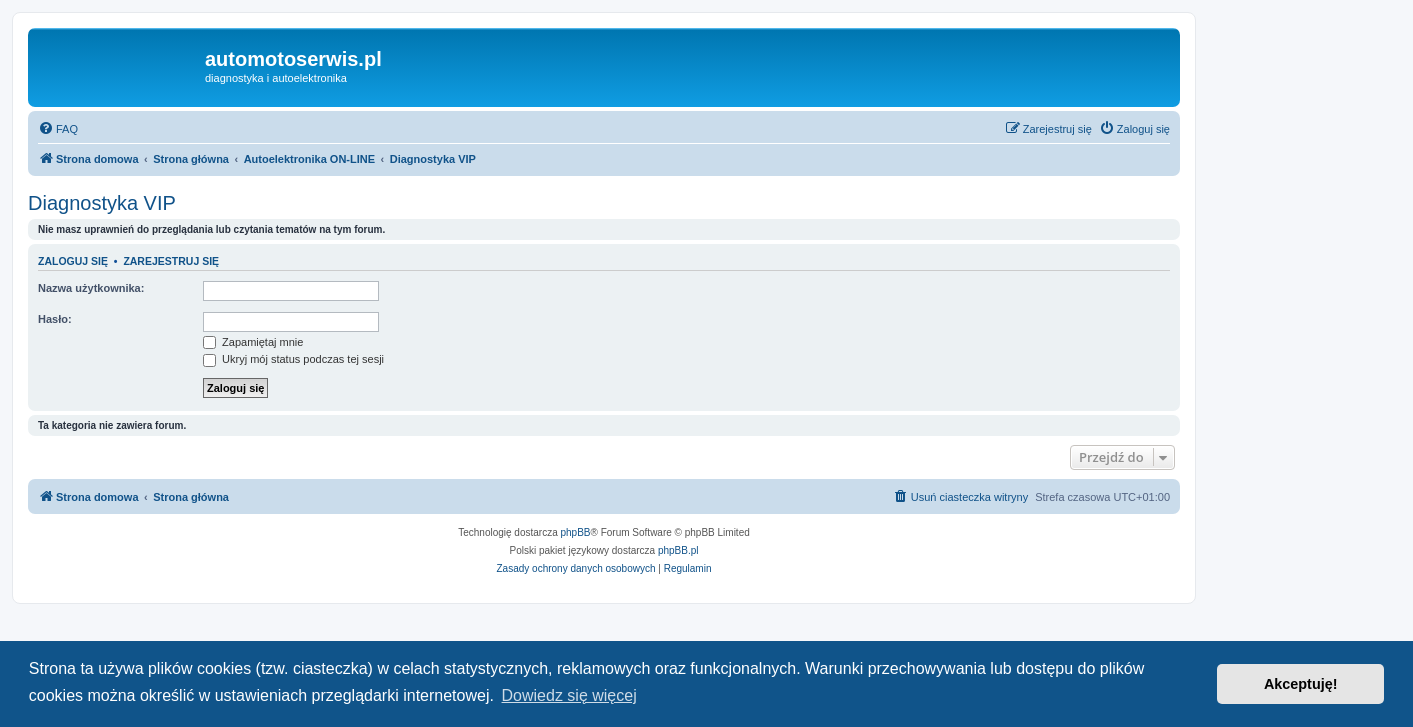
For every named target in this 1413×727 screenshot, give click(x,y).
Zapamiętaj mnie (253, 342)
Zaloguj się (73, 261)
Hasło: (55, 319)
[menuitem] (58, 129)
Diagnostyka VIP (102, 203)
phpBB (576, 532)
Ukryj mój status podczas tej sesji (293, 359)
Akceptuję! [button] (1301, 684)
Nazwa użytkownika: (91, 288)
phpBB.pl (678, 550)
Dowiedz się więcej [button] (569, 695)
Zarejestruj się (171, 261)
